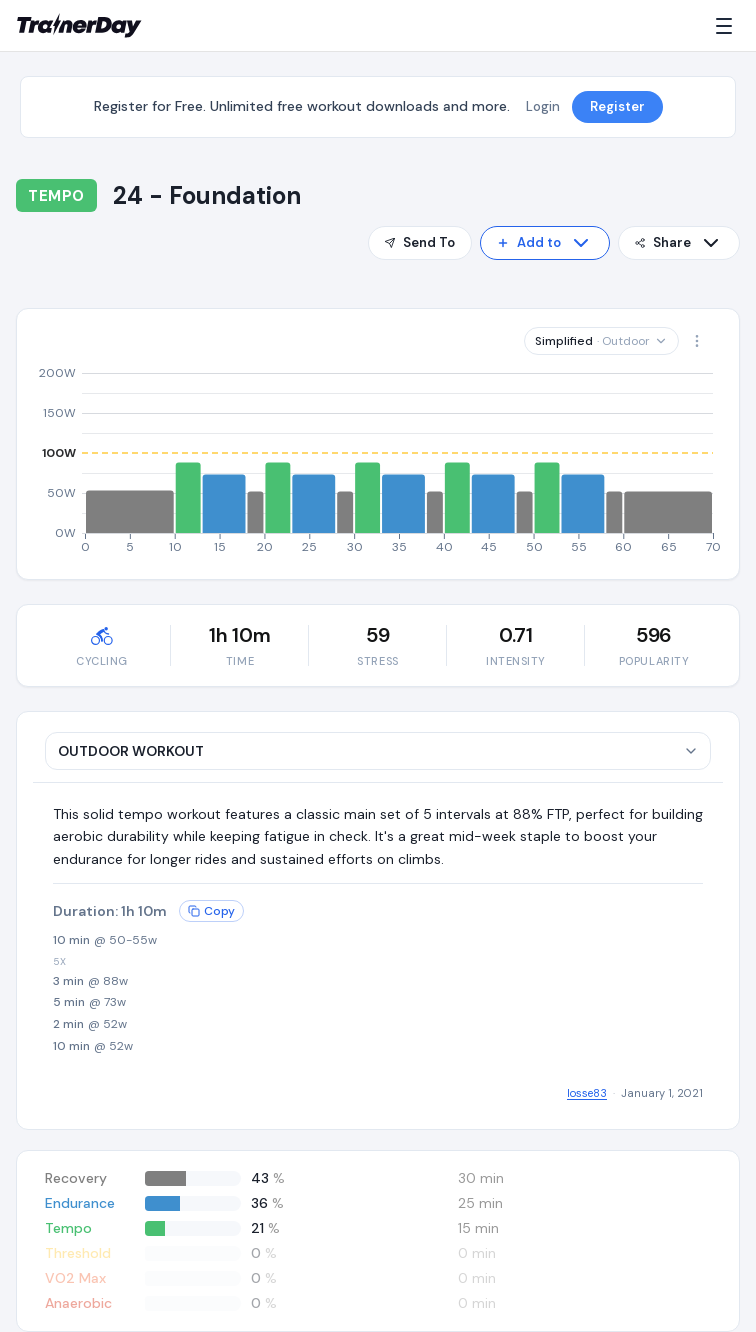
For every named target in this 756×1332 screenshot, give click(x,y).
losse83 (587, 1093)
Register (617, 106)
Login (543, 106)
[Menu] (728, 26)
